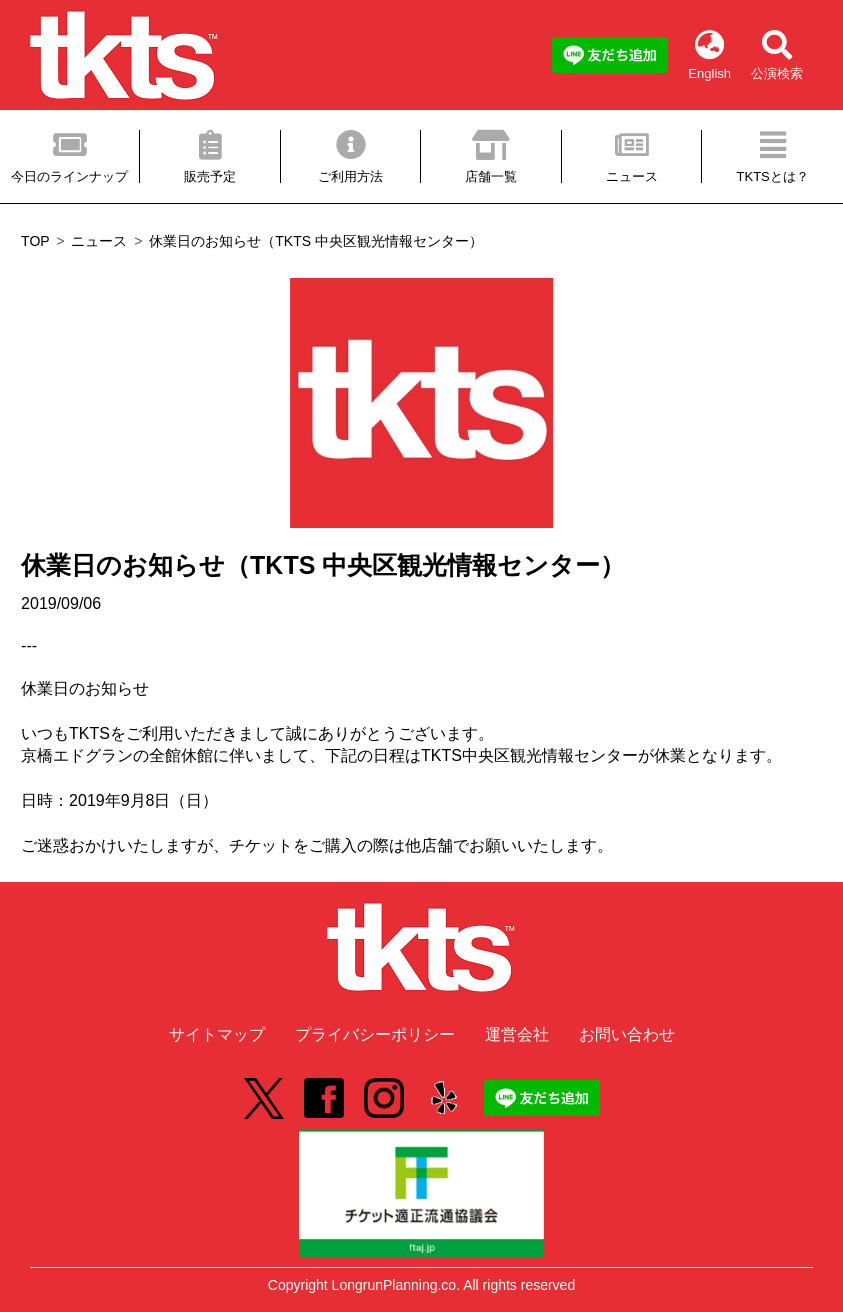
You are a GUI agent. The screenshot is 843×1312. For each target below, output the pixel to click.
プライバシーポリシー (375, 1034)
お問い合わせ (627, 1034)
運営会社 (517, 1034)
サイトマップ (217, 1034)
